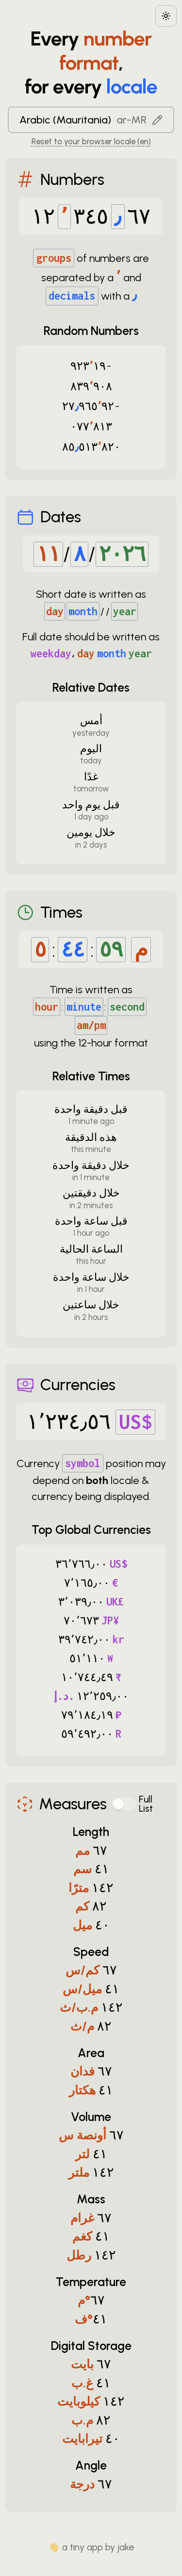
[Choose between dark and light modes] (166, 16)
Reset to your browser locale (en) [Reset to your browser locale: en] (91, 141)
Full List (146, 1804)
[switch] (124, 1804)
